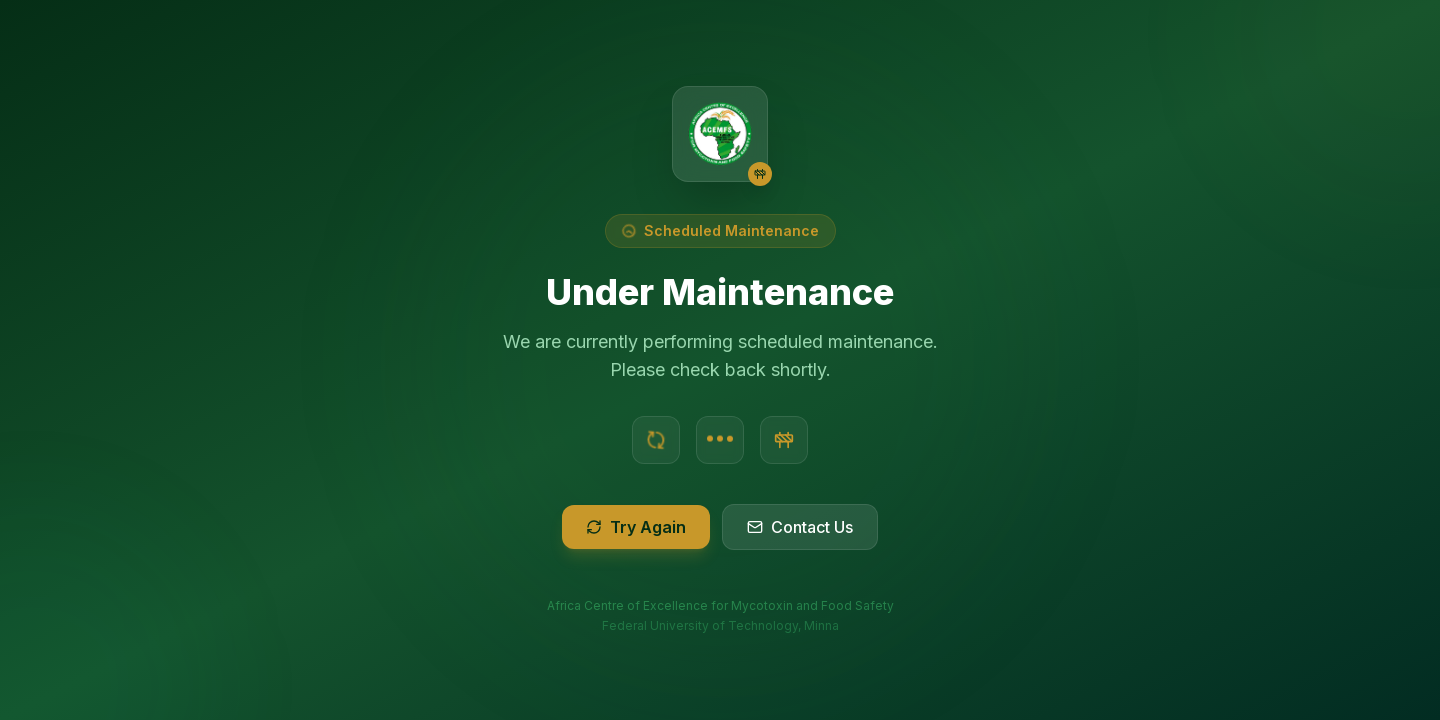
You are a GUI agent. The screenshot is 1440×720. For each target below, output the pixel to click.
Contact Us (800, 527)
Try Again (636, 527)
